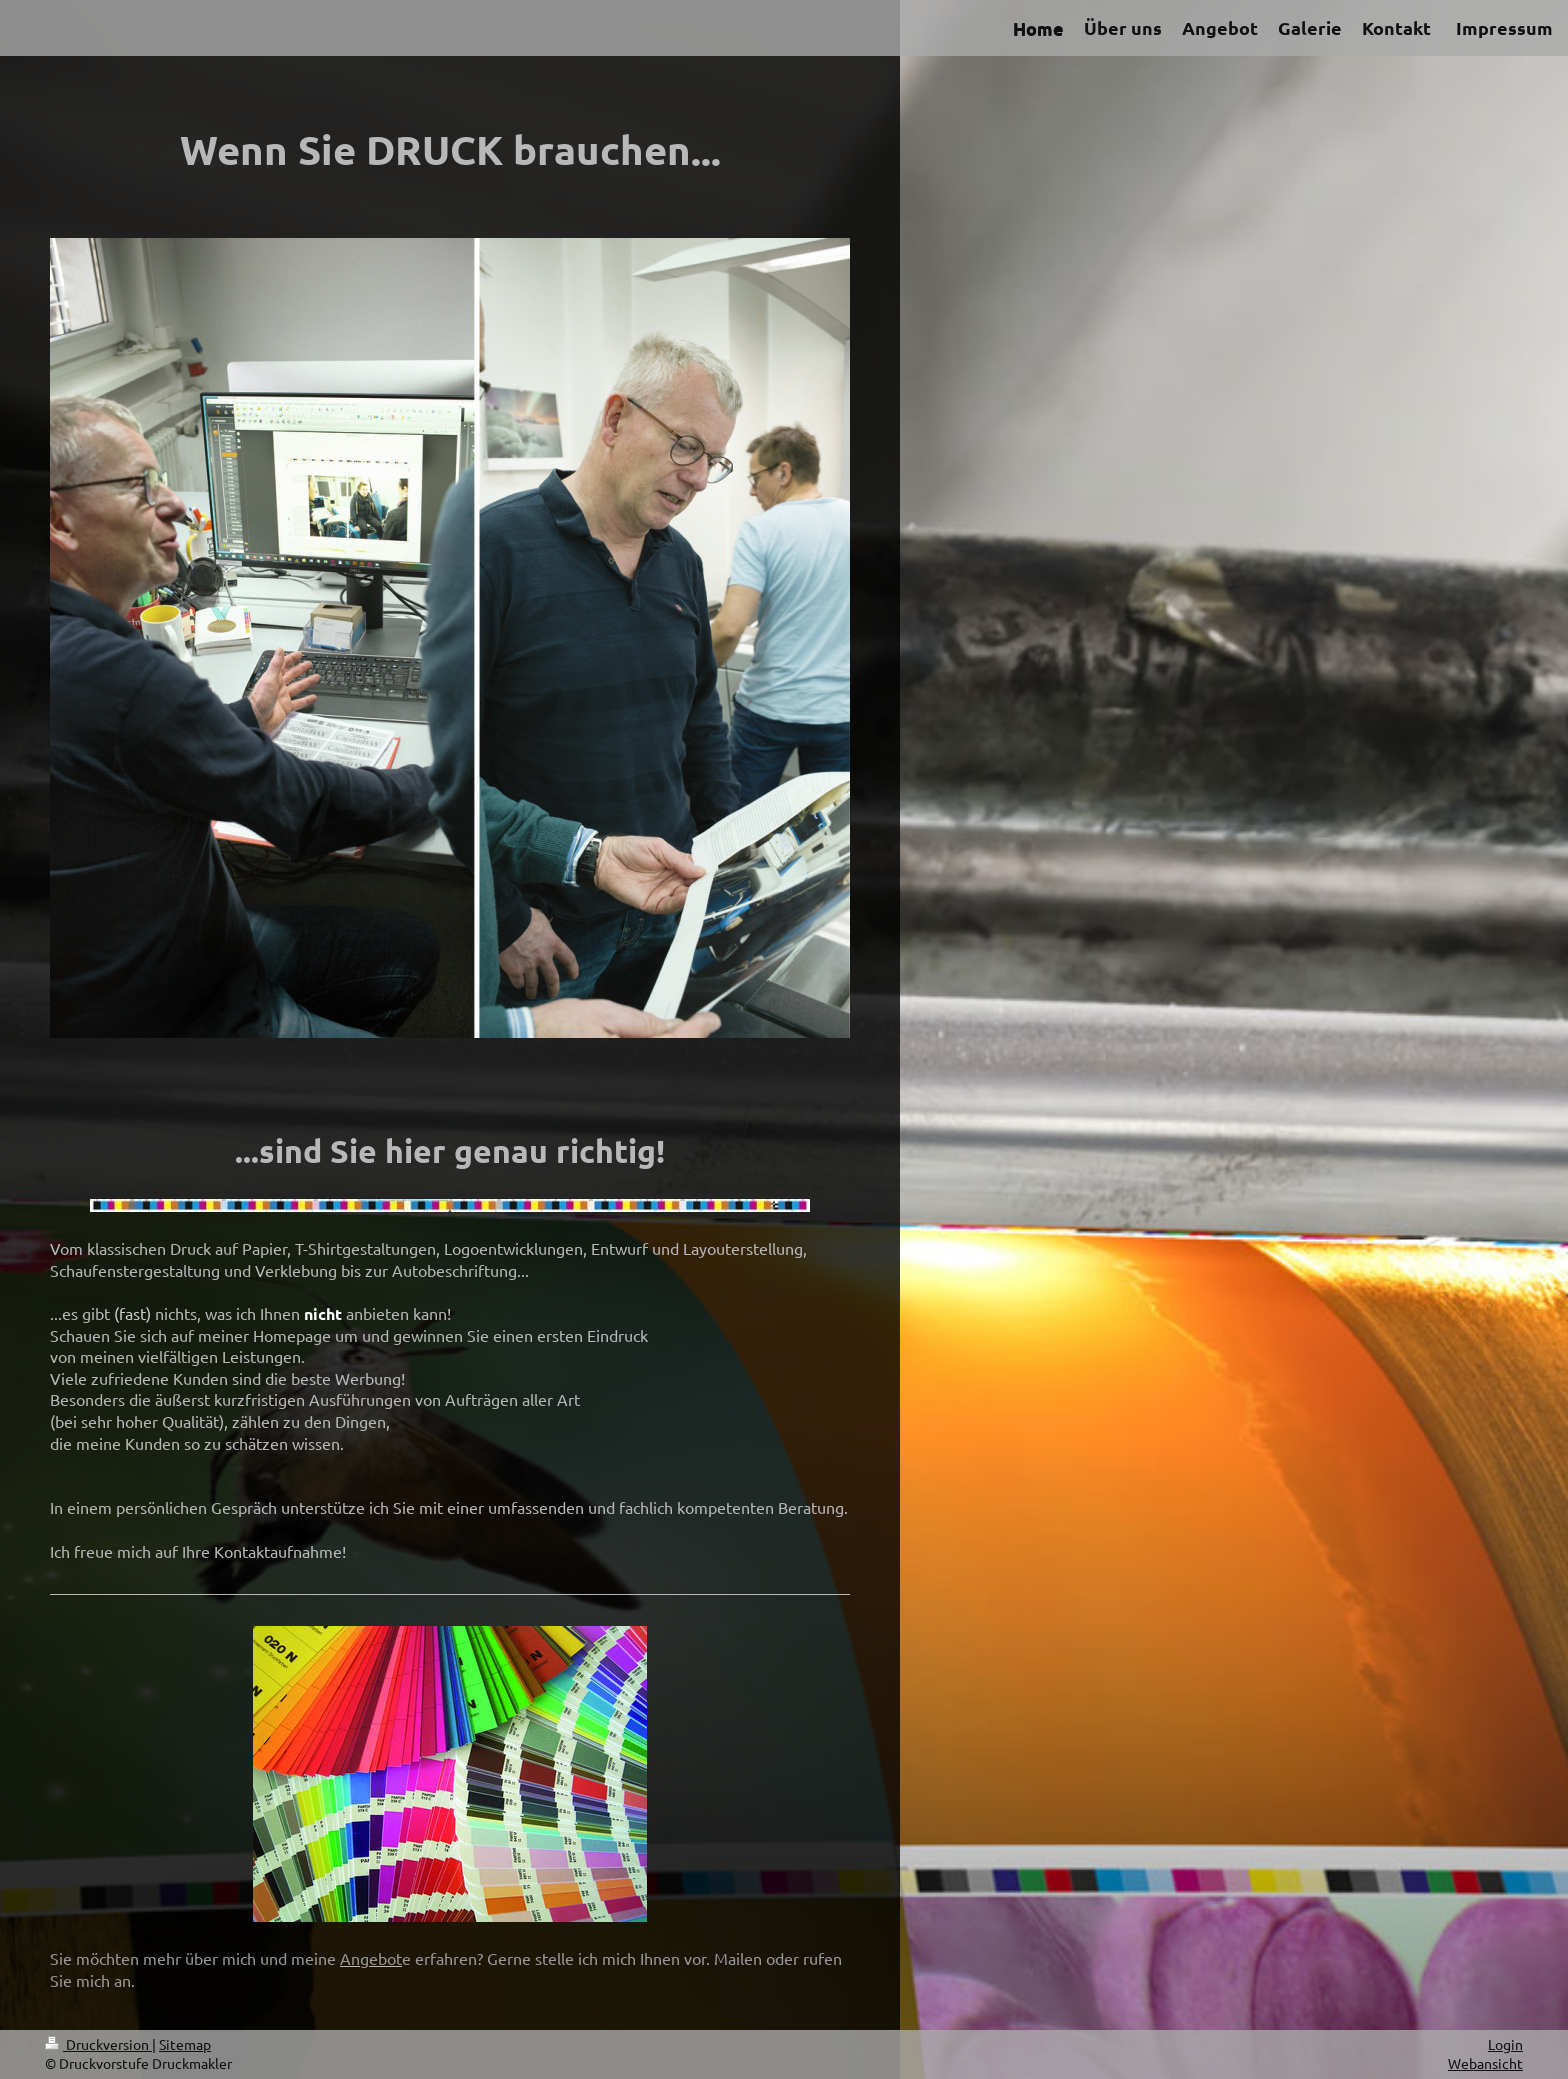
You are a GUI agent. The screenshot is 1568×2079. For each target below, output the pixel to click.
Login (1505, 2044)
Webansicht (1485, 2063)
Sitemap (185, 2044)
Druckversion (98, 2044)
